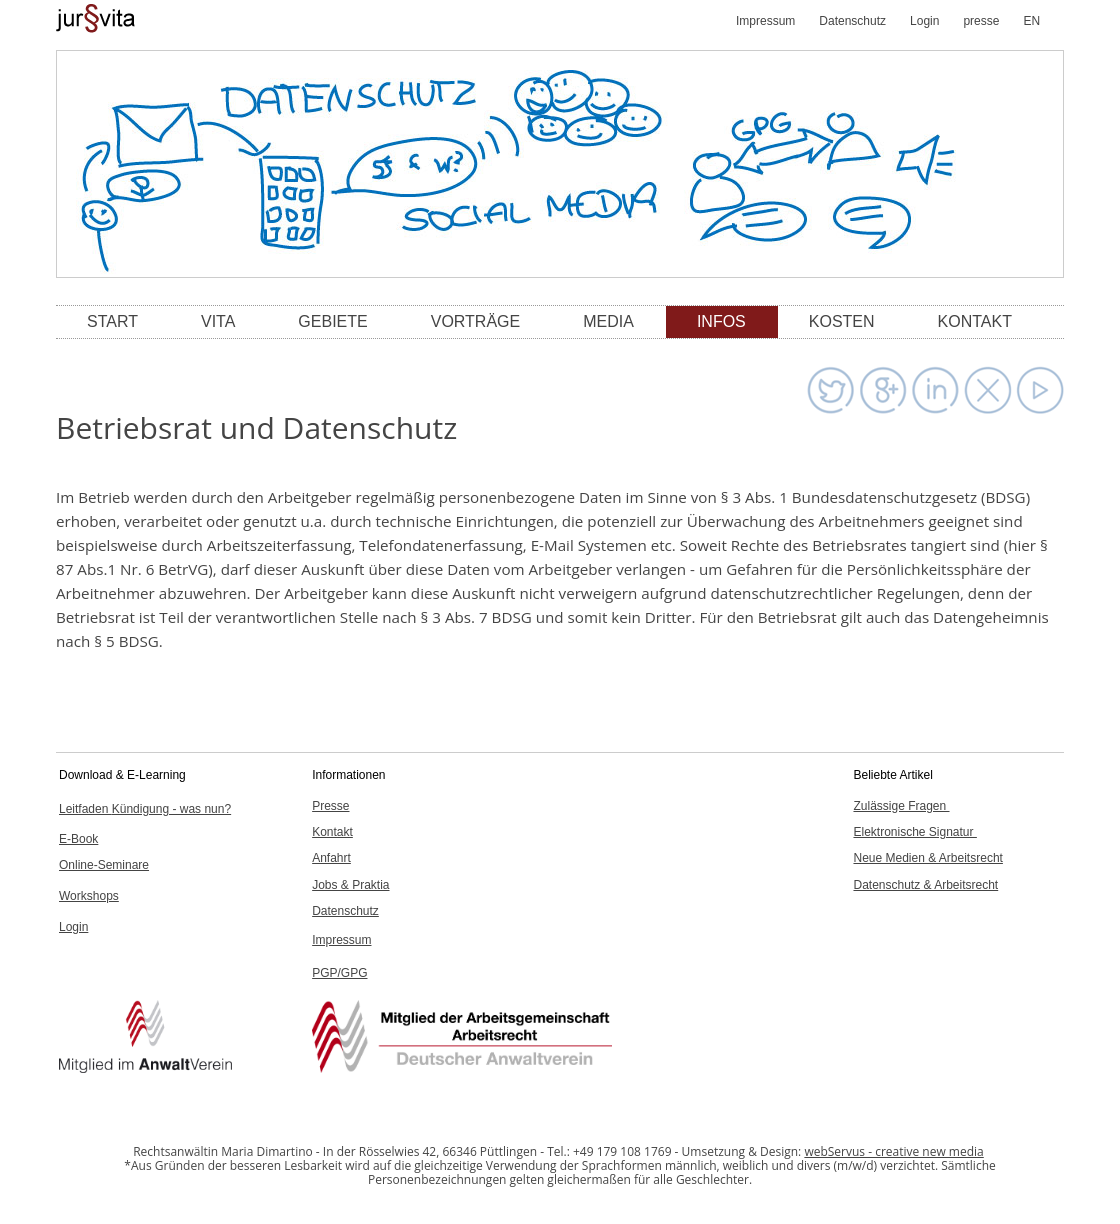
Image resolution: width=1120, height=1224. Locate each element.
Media (608, 321)
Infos (721, 321)
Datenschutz (852, 21)
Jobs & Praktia (350, 885)
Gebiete (332, 321)
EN (1031, 21)
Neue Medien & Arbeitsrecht (927, 858)
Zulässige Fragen (901, 806)
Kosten (842, 321)
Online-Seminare (104, 865)
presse (981, 21)
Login (924, 21)
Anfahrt (331, 858)
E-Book (78, 839)
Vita (218, 321)
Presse (330, 806)
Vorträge (476, 321)
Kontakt (975, 321)
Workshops (89, 896)
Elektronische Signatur (914, 832)
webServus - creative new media (893, 1151)
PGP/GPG (339, 973)
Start (112, 321)
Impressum (765, 21)
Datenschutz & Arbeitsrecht (925, 885)
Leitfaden (145, 809)
